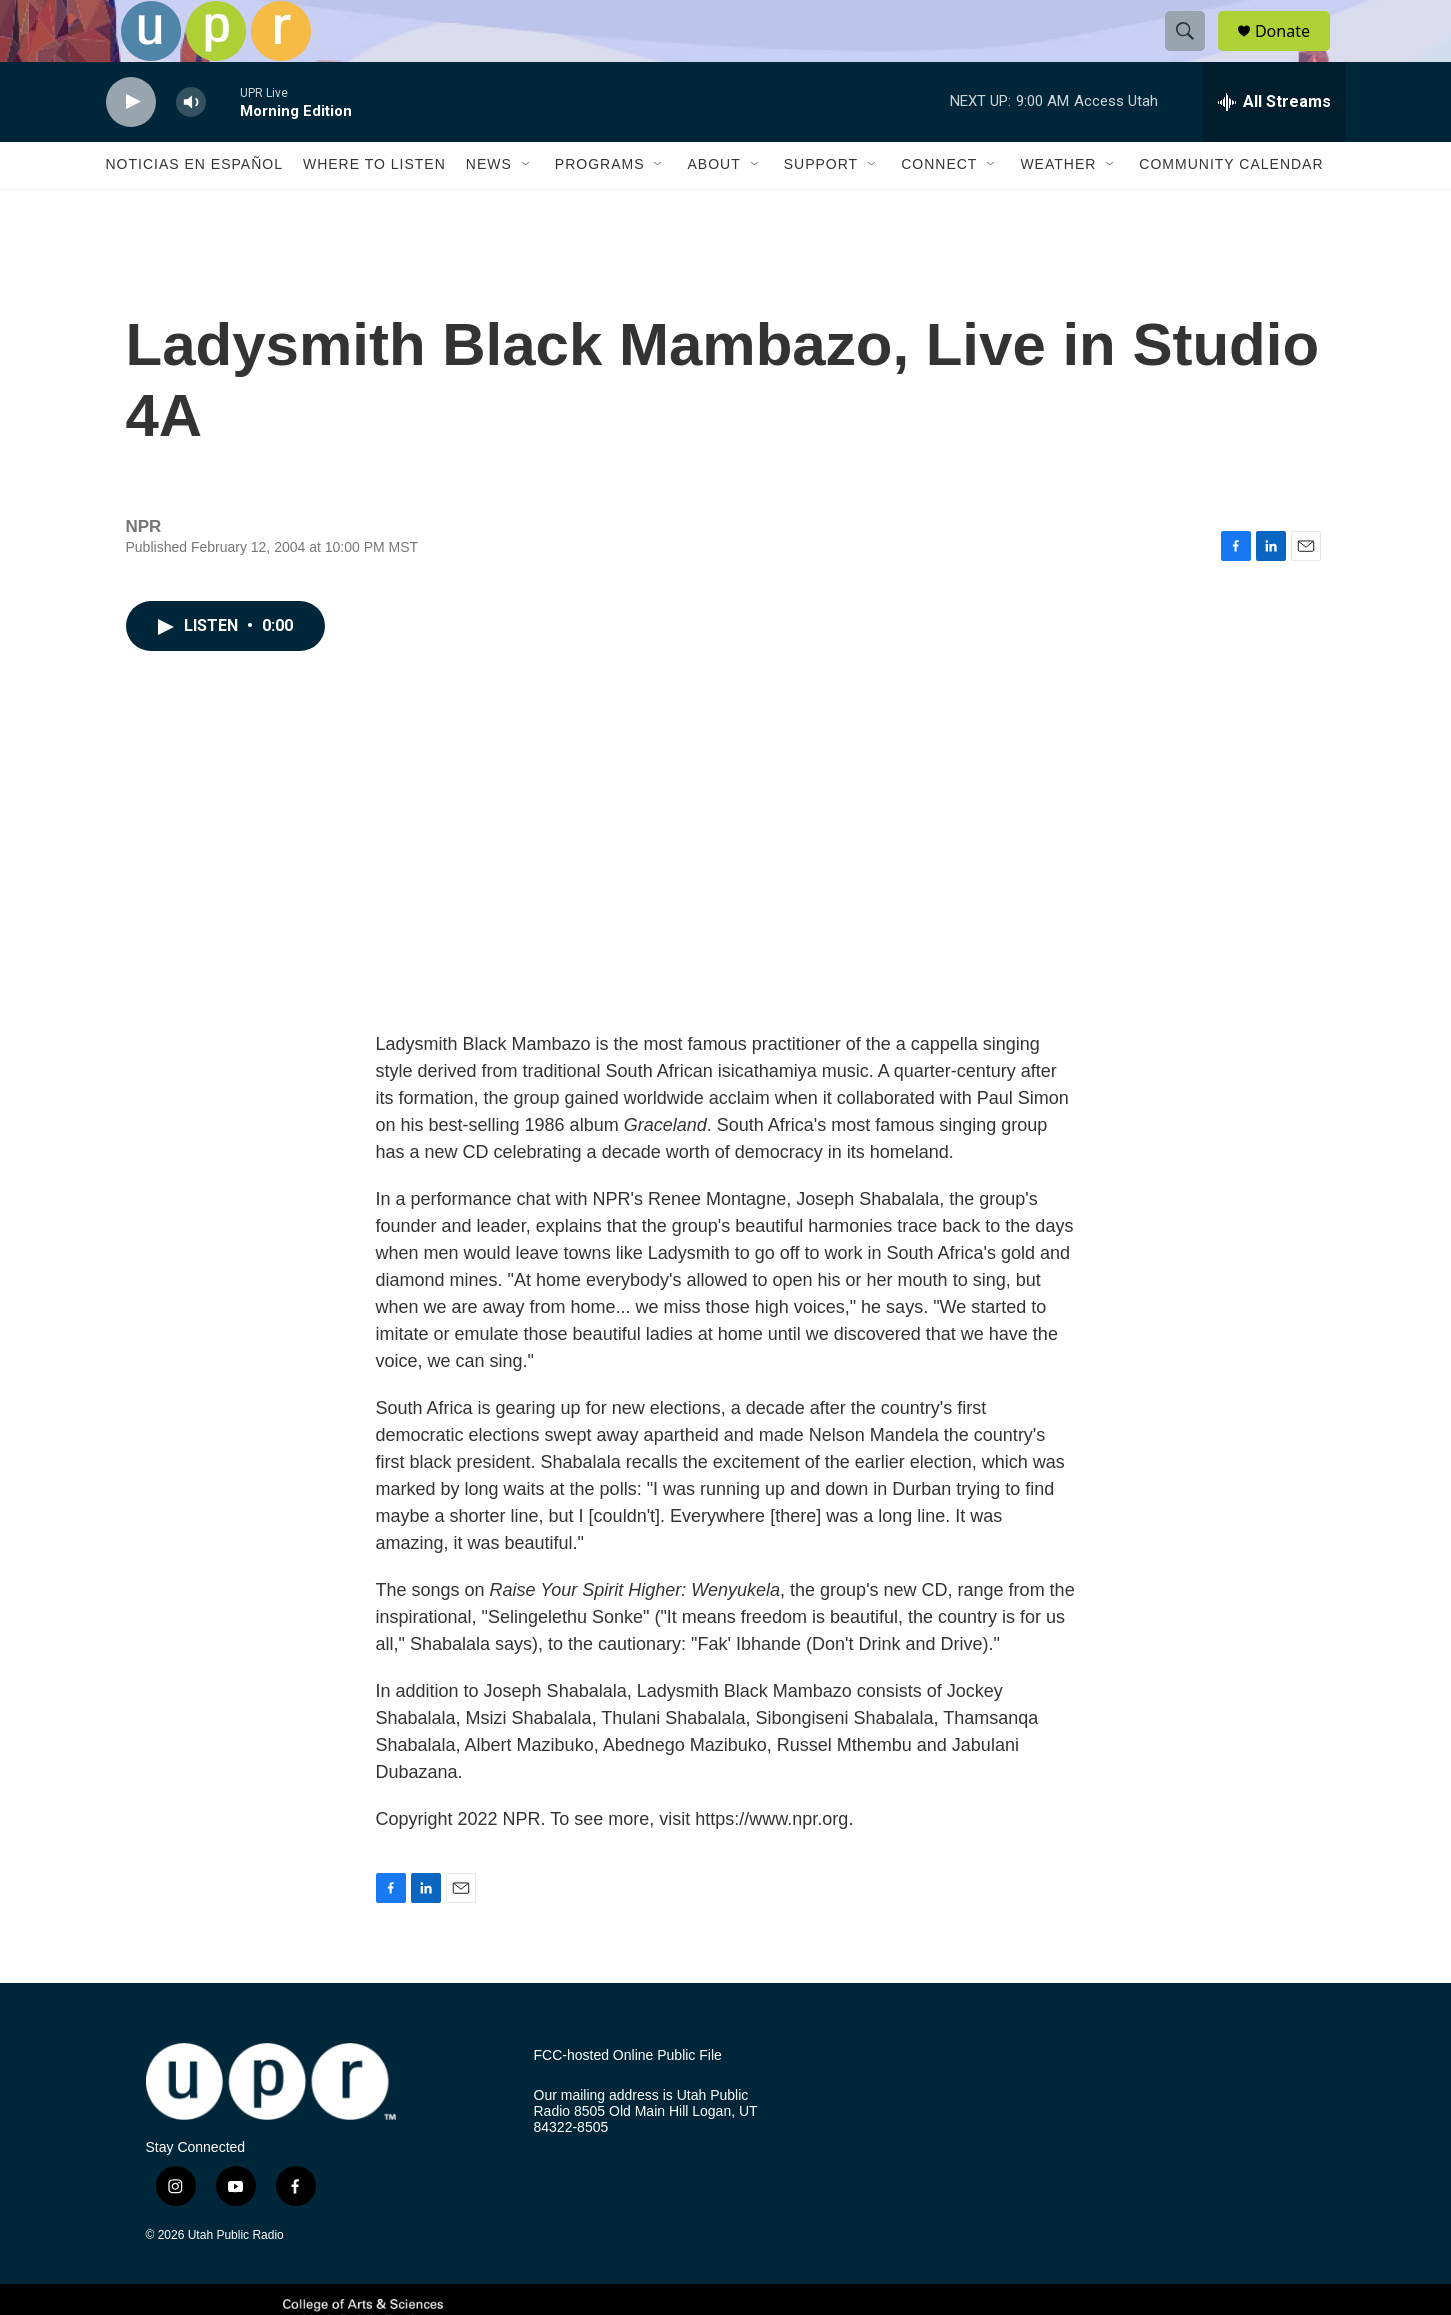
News (489, 208)
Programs (600, 208)
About (713, 208)
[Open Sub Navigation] (527, 208)
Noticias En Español (194, 208)
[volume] (191, 145)
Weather (1058, 208)
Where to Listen (374, 208)
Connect (939, 208)
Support (821, 208)
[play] (131, 145)
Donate (1295, 52)
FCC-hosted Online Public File (628, 2099)
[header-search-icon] (1194, 53)
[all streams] (1274, 145)
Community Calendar (1231, 208)
